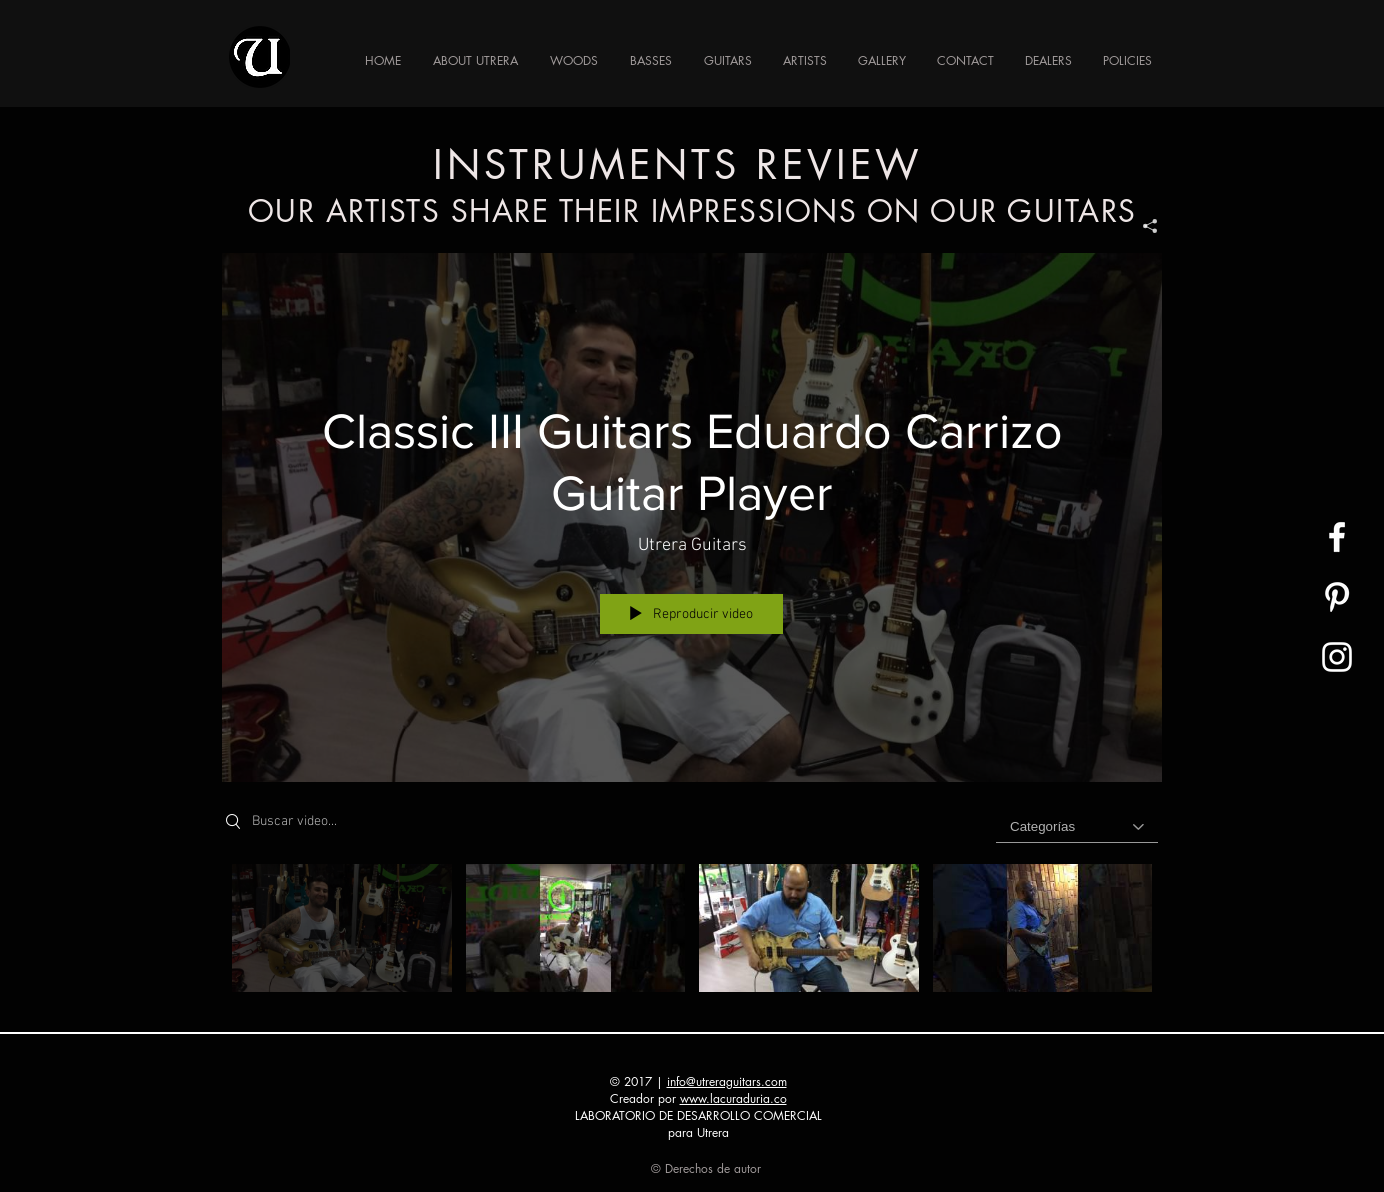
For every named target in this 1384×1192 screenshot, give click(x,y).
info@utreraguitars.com (727, 1081)
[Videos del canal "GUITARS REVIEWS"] (692, 933)
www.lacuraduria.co (733, 1098)
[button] (651, 60)
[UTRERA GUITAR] (1337, 537)
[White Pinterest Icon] (1337, 597)
